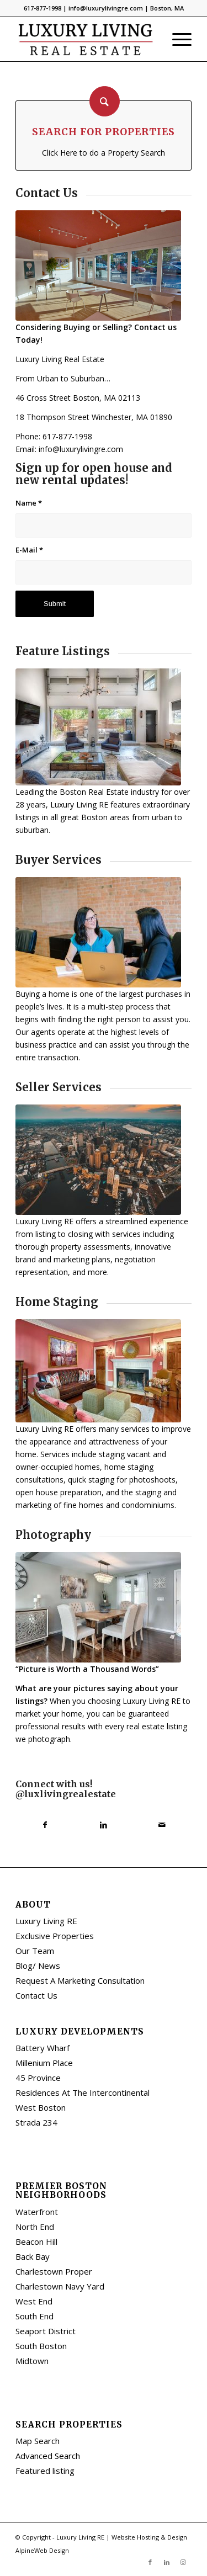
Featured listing (45, 2470)
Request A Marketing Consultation (80, 1980)
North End (34, 2226)
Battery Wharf (42, 2047)
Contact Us (36, 1995)
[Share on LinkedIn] (103, 1825)
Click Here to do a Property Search (103, 152)
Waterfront (36, 2211)
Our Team (34, 1950)
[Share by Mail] (162, 1825)
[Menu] (176, 39)
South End (34, 2316)
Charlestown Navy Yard (59, 2286)
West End (33, 2301)
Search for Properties (103, 132)
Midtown (32, 2360)
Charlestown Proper (53, 2271)
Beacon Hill (36, 2241)
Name (28, 503)
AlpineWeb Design (42, 2550)
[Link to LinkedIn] (166, 2562)
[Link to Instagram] (183, 2562)
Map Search (37, 2440)
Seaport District (45, 2330)
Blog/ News (37, 1965)
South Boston (41, 2345)
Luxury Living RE (46, 1920)
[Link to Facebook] (150, 2562)
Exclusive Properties (54, 1935)
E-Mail (29, 550)
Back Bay (32, 2256)
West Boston (40, 2107)
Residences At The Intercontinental (82, 2092)
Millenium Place (44, 2062)
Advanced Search (47, 2455)
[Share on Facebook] (44, 1825)
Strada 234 (36, 2122)
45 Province (38, 2077)
